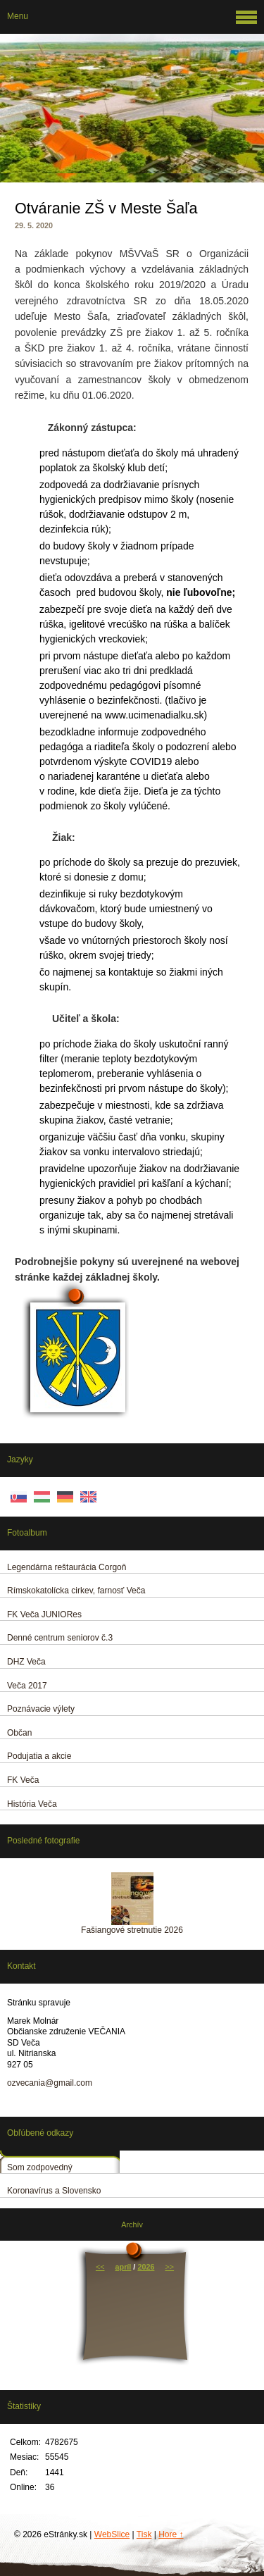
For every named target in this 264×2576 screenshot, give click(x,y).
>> (169, 2267)
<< (100, 2267)
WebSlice (112, 2534)
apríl (123, 2267)
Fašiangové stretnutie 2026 (132, 1930)
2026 (145, 2267)
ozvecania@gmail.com (49, 2083)
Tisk (144, 2534)
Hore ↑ (170, 2534)
